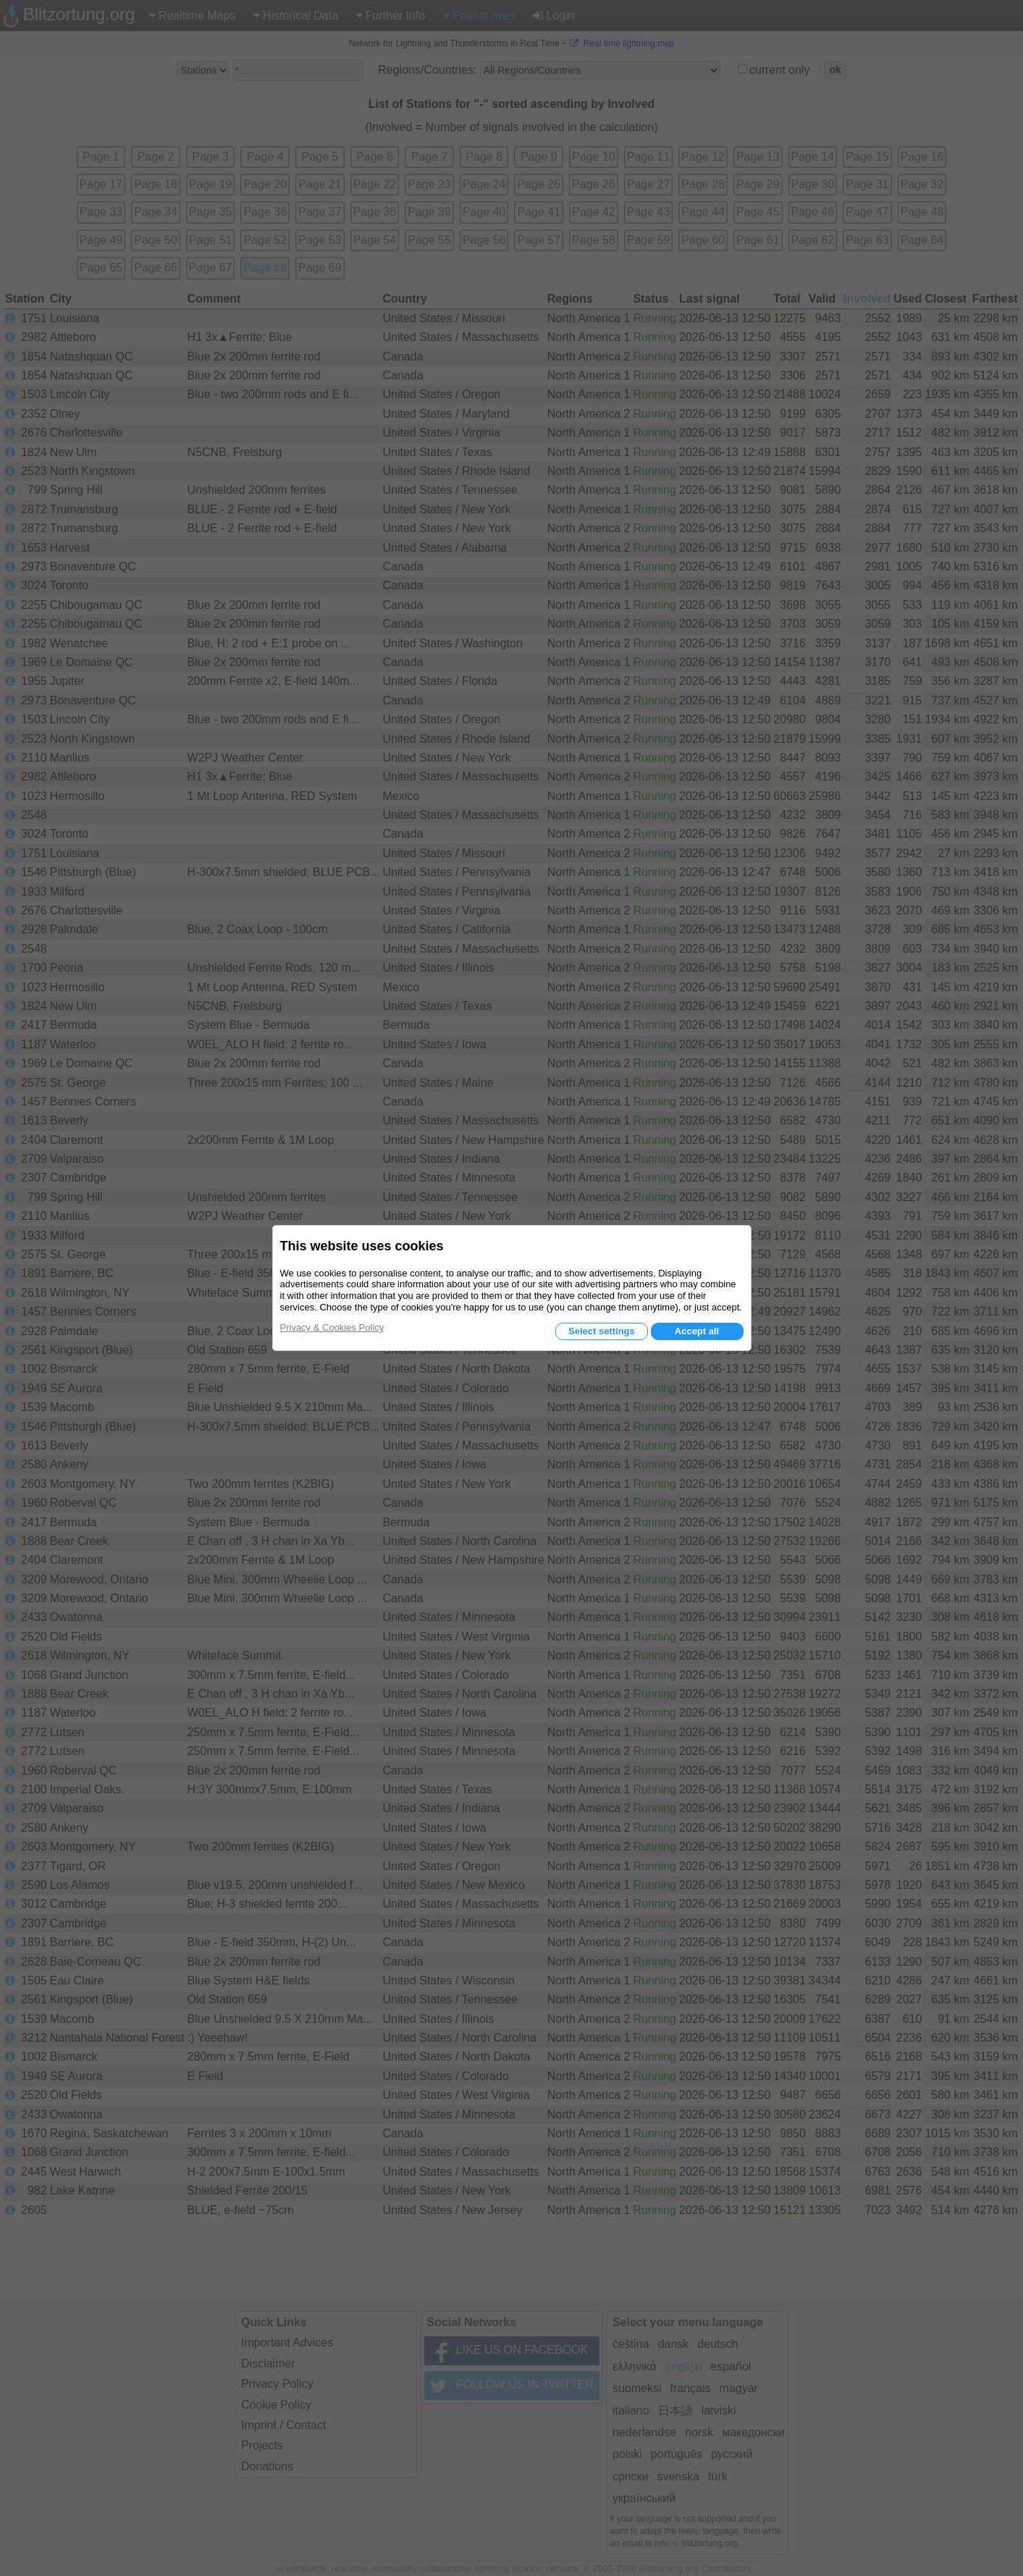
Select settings (601, 1331)
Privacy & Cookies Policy (332, 1327)
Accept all (697, 1331)
